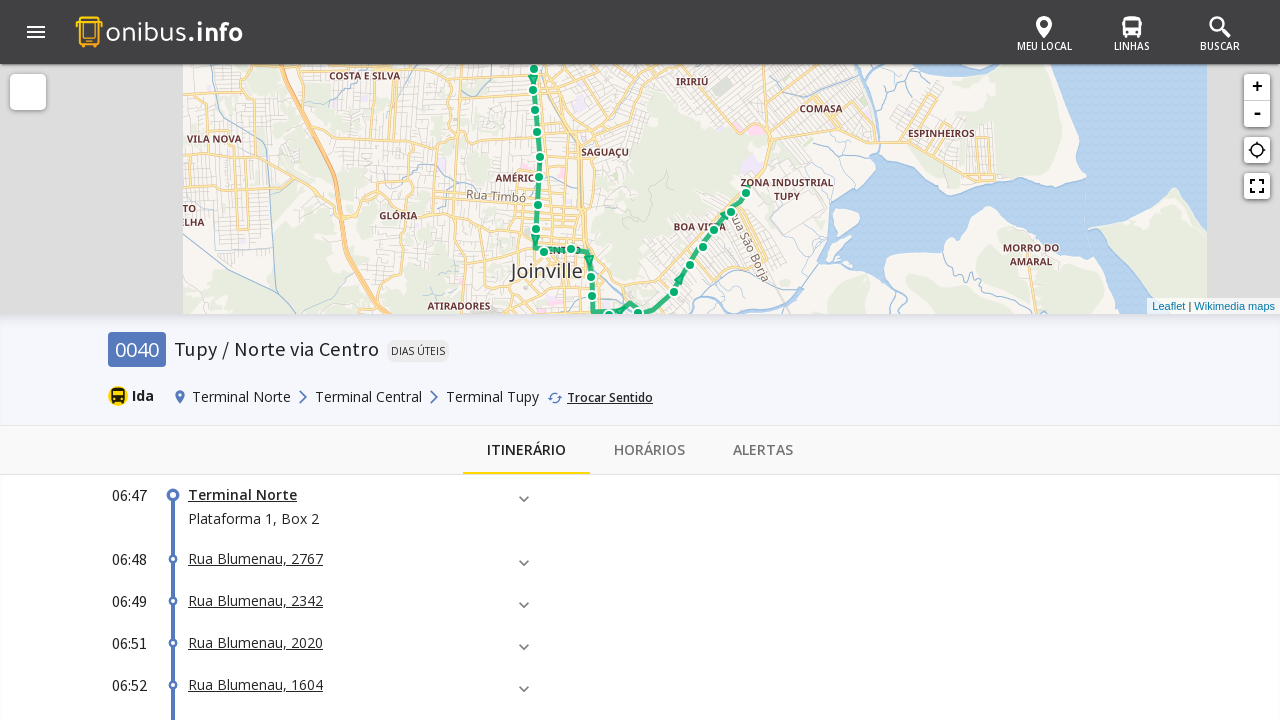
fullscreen (1257, 186)
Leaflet (1168, 306)
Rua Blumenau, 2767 (255, 558)
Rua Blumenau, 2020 (255, 642)
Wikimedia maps (1234, 306)
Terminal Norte (242, 494)
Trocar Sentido (610, 397)
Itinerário (526, 450)
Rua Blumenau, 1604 (255, 684)
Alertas (763, 450)
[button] (36, 34)
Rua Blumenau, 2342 (255, 600)
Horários (649, 450)
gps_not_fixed (1257, 150)
